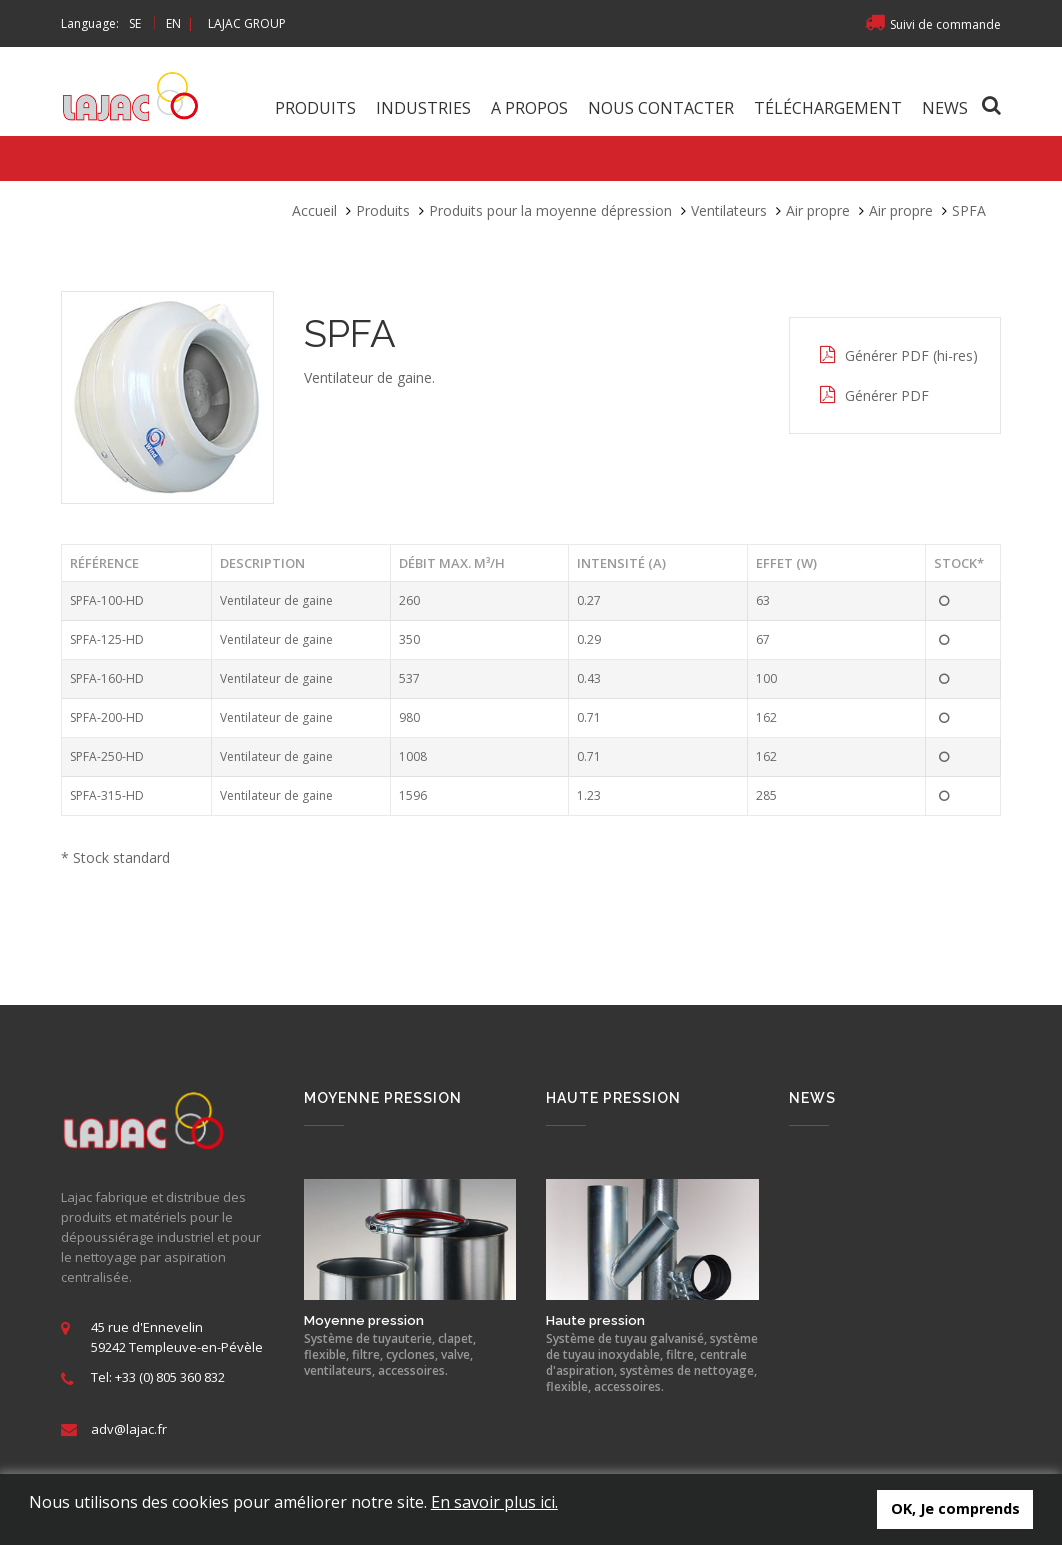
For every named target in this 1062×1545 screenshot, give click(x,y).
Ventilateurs (729, 210)
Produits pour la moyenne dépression (550, 210)
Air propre (818, 210)
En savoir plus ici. (494, 1502)
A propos (529, 108)
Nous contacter (661, 108)
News (945, 108)
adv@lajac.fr (129, 1429)
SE (135, 23)
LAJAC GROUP (247, 23)
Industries (423, 108)
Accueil (314, 210)
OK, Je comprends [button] (955, 1508)
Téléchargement (828, 108)
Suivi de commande (933, 24)
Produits (315, 108)
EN (173, 23)
